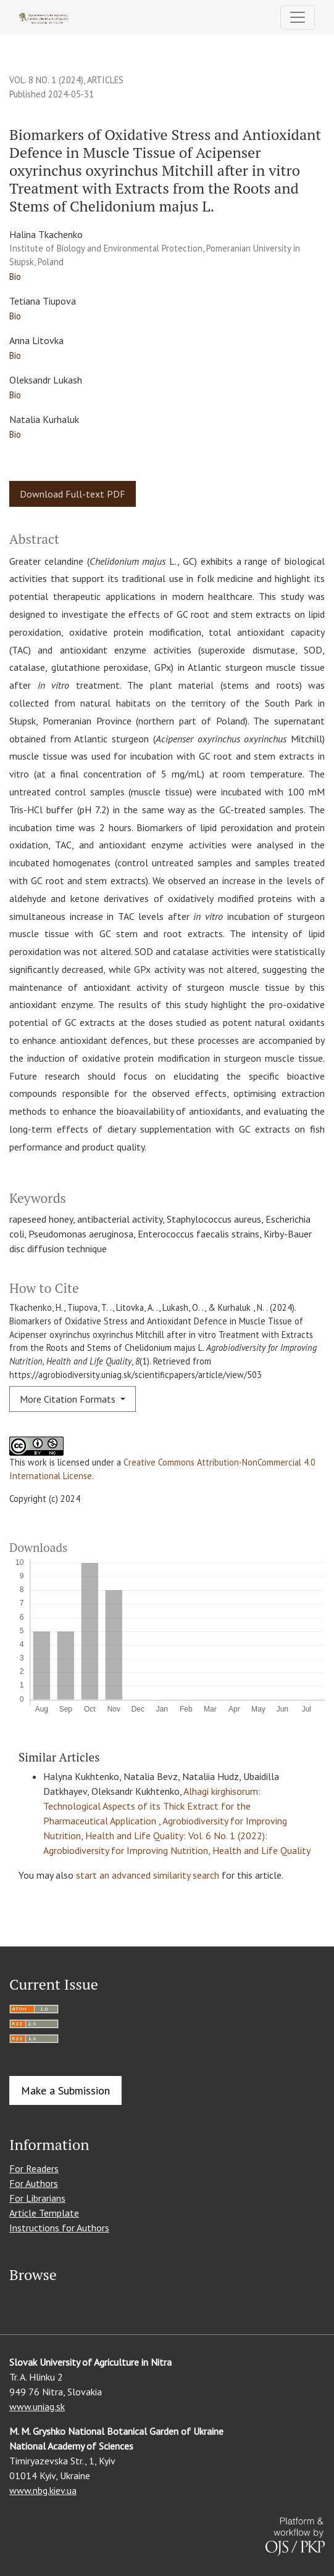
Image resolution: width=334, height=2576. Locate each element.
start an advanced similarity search (147, 1875)
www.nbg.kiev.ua (43, 2490)
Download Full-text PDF (72, 494)
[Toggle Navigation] (297, 17)
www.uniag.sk (37, 2406)
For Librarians (37, 2198)
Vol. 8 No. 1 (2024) (46, 80)
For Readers (34, 2168)
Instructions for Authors (59, 2227)
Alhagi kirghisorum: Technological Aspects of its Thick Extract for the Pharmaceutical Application (152, 1806)
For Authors (33, 2183)
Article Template (44, 2213)
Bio (15, 276)
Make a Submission (65, 2090)
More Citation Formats (69, 1399)
